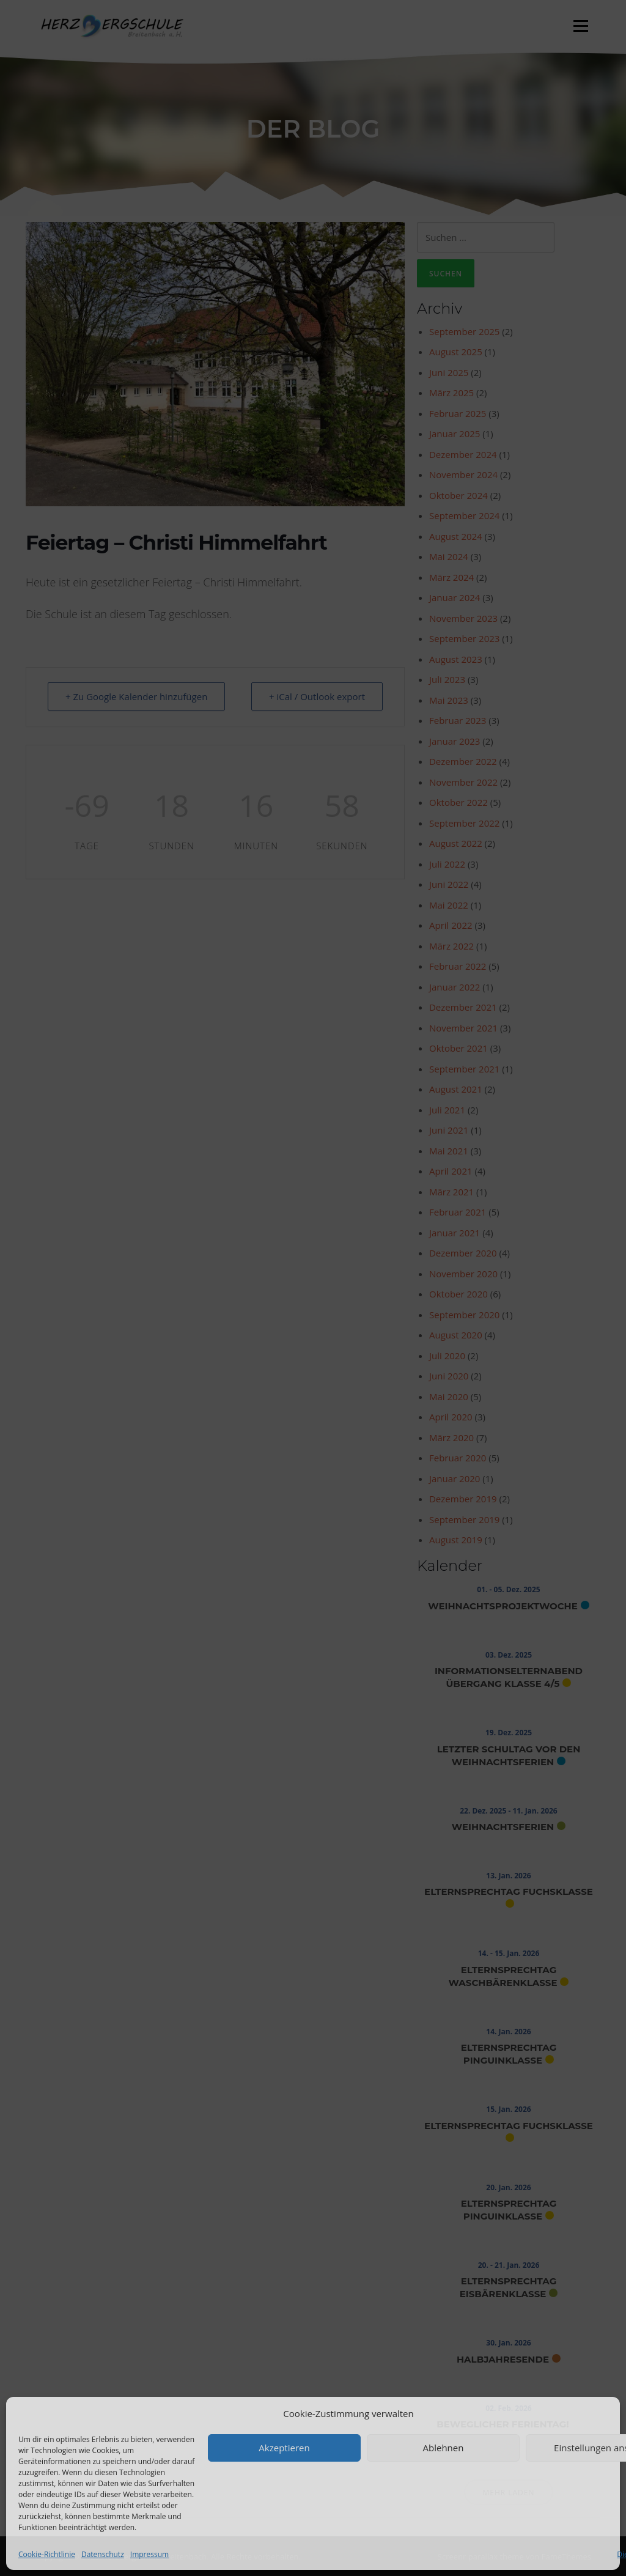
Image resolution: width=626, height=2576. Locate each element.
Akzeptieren (284, 2447)
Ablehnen (443, 2447)
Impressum (149, 2554)
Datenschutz (102, 2554)
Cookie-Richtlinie (46, 2554)
